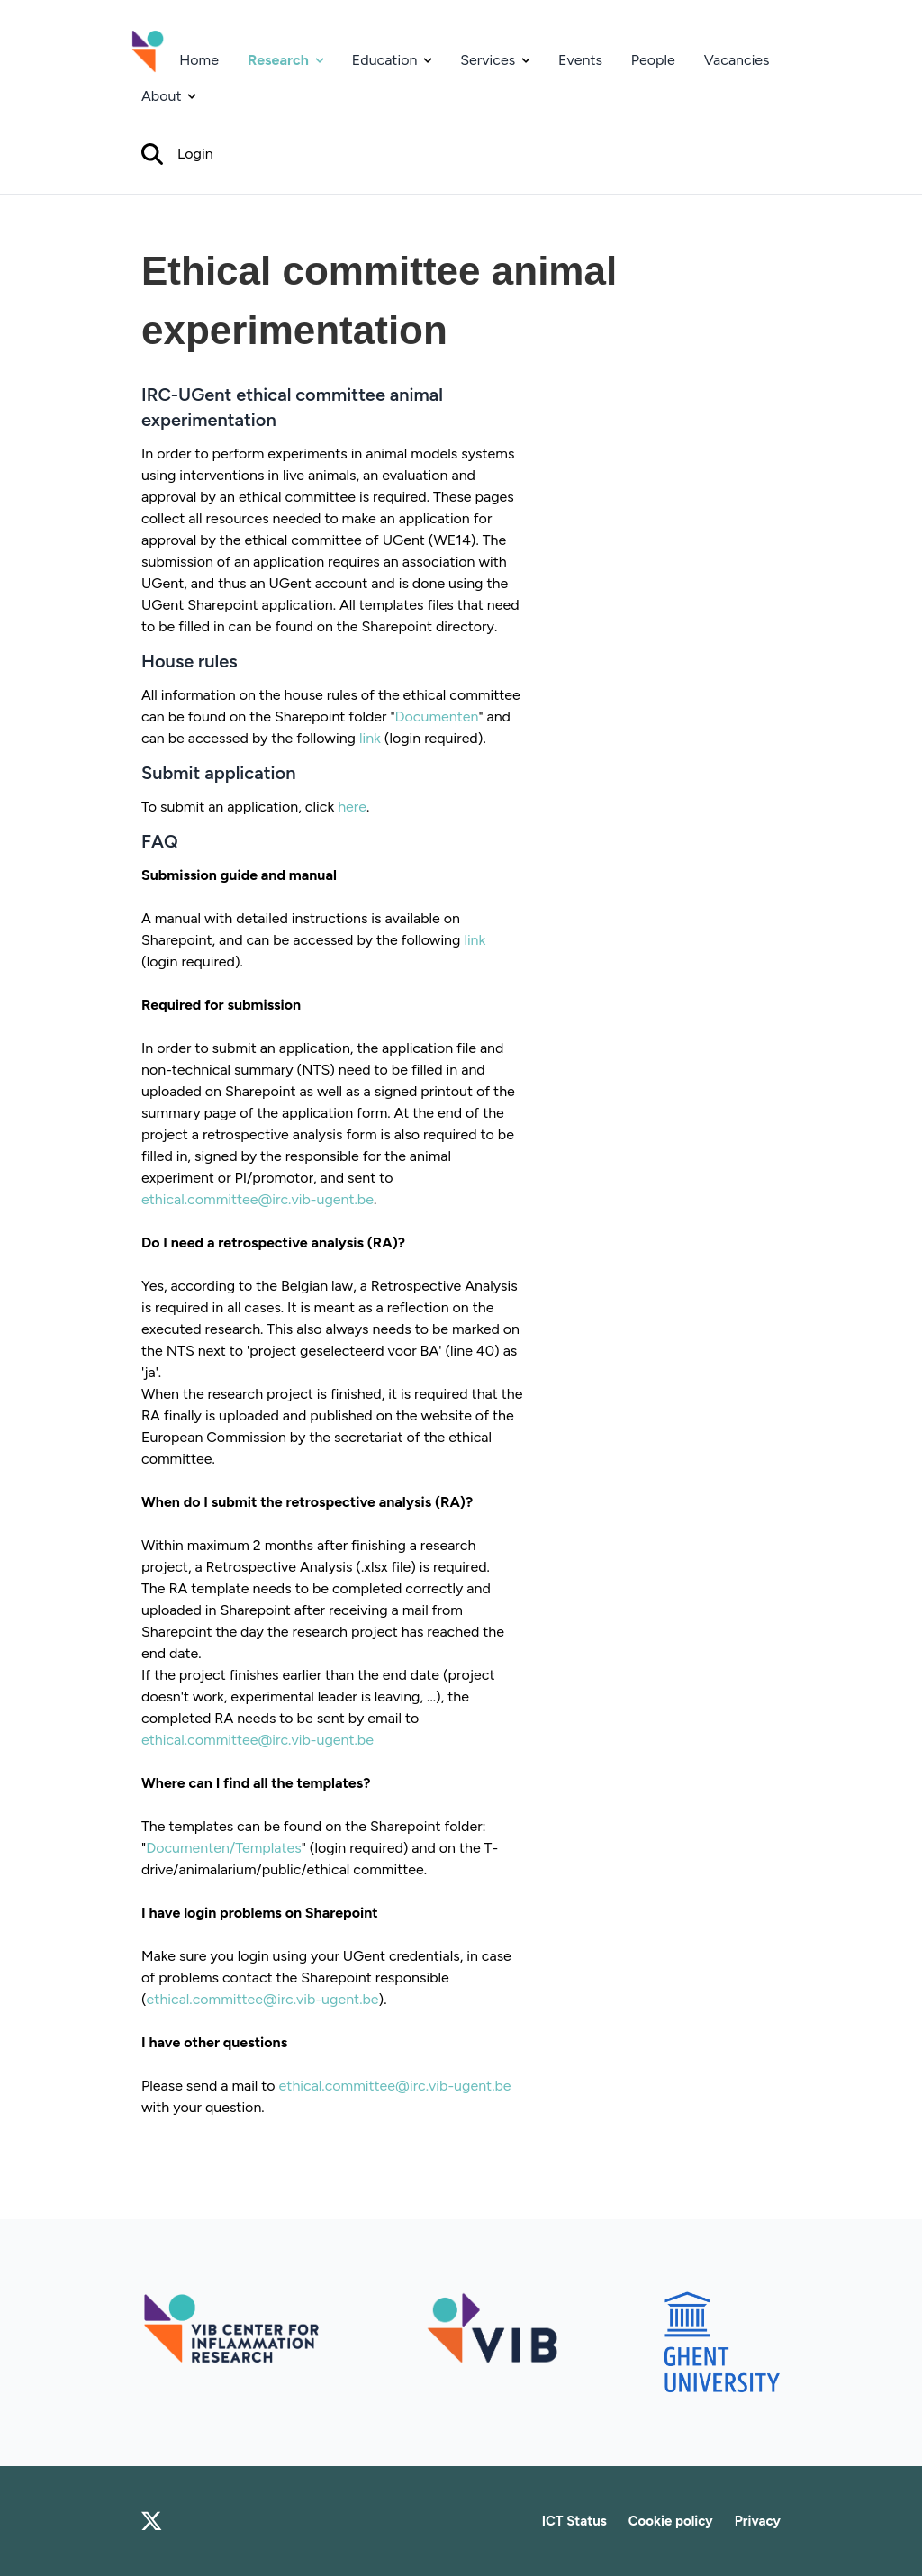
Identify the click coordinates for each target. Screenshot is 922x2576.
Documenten (437, 716)
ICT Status (574, 2521)
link (370, 738)
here (352, 806)
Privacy (758, 2521)
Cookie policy (670, 2521)
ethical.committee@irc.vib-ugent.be (257, 1199)
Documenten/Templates (224, 1847)
